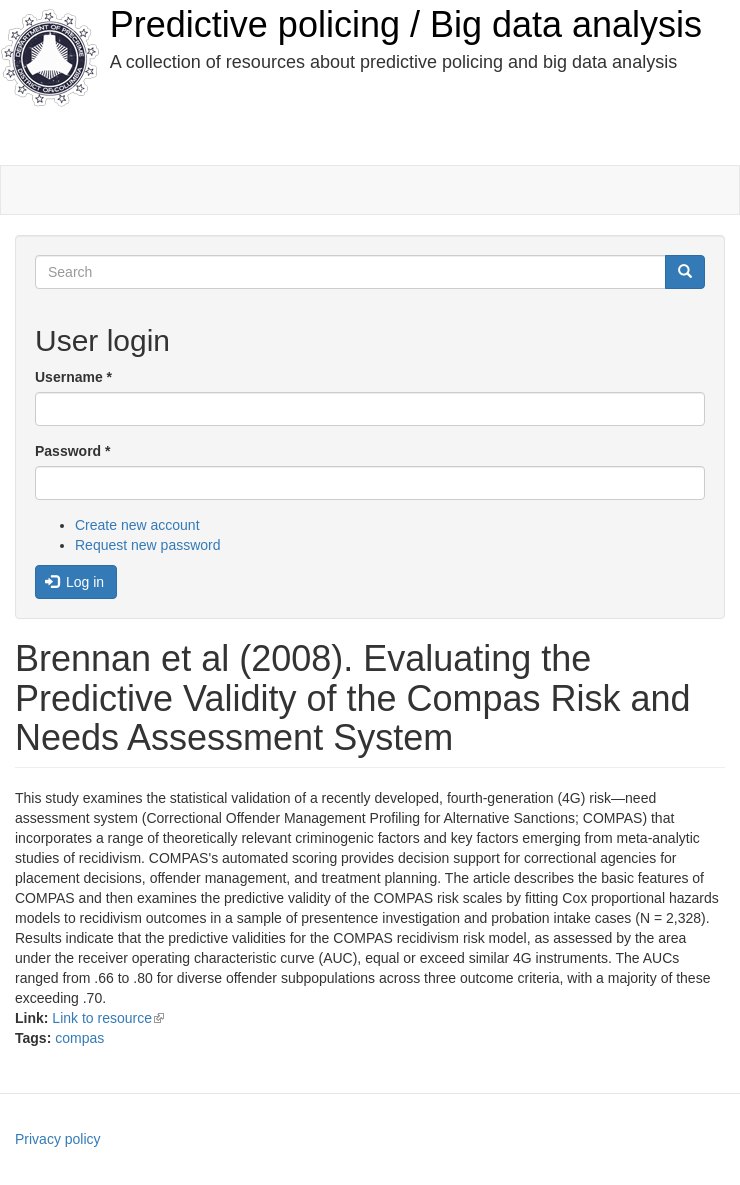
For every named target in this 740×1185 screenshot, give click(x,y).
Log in (75, 582)
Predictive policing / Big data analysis (406, 24)
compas (79, 1038)
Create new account (137, 525)
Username (73, 377)
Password (72, 451)
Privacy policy (58, 1139)
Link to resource (108, 1018)
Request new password (148, 545)
